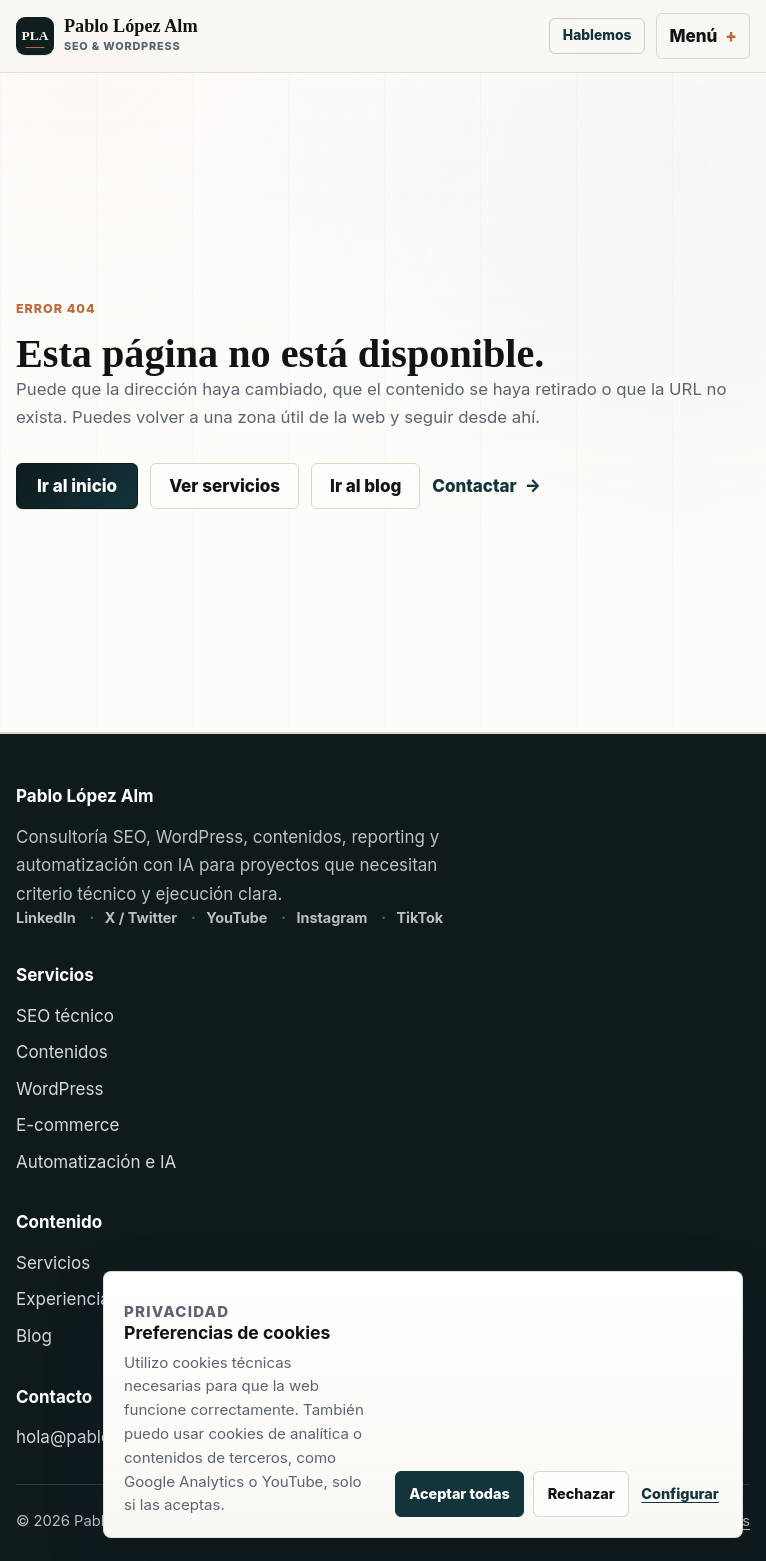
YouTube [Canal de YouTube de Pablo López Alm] (238, 917)
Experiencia (63, 1299)
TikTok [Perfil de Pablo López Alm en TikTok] (419, 917)
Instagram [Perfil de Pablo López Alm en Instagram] (333, 917)
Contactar (474, 486)
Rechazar (581, 1493)
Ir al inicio (77, 486)
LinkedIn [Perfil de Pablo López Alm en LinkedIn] (47, 917)
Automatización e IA (96, 1162)
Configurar (680, 1493)
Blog (34, 1336)
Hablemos (597, 35)
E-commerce (67, 1125)
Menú (693, 36)
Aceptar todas (459, 1493)
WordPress (59, 1089)
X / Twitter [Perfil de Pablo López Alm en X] (143, 917)
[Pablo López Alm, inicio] (277, 36)
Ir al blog (365, 486)
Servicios (53, 1263)
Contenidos (62, 1052)
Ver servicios (224, 486)
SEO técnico (65, 1016)
